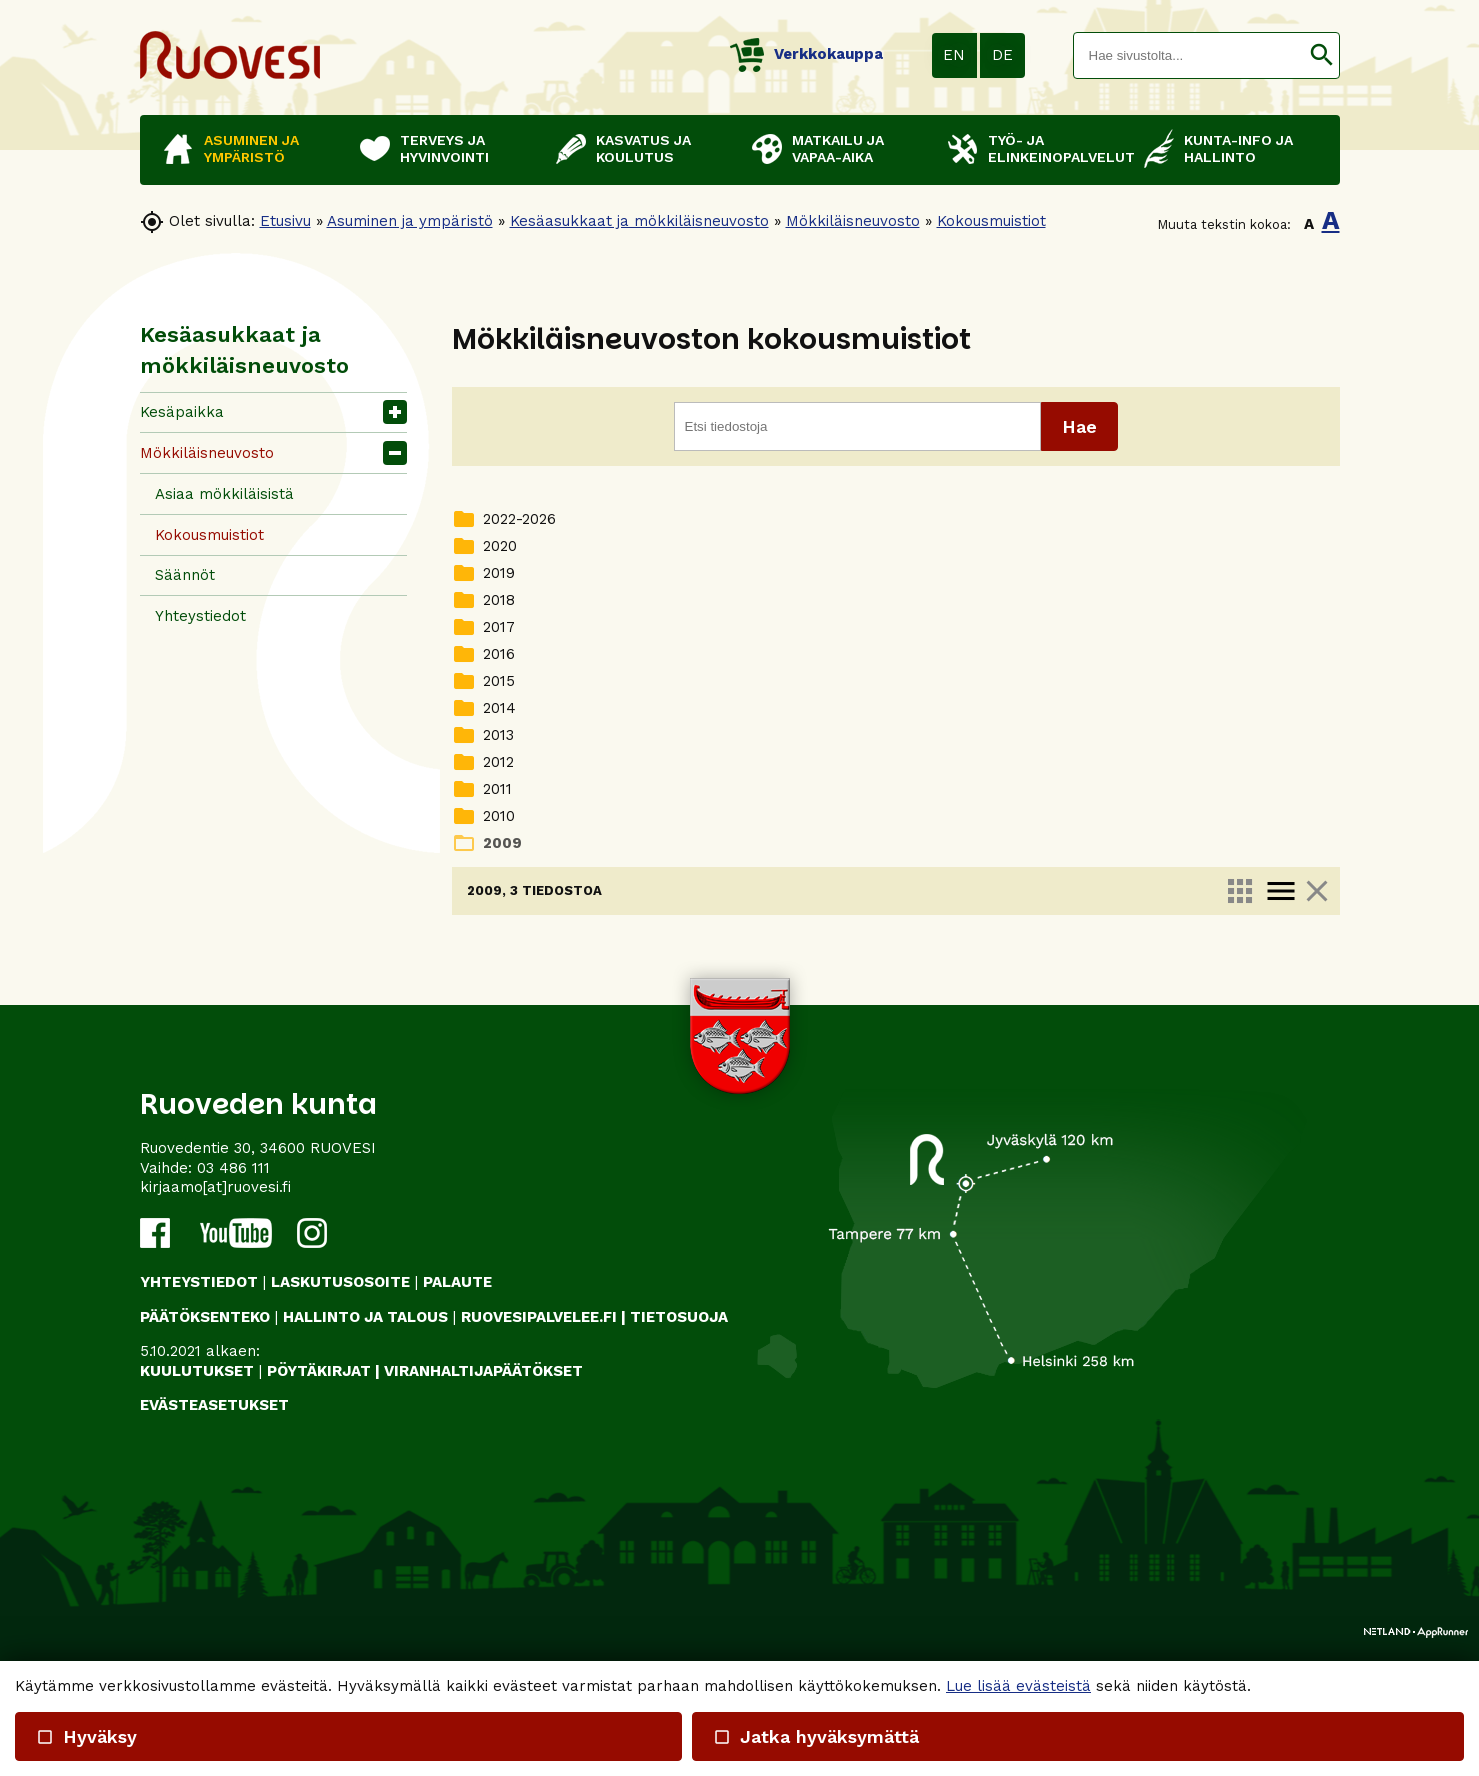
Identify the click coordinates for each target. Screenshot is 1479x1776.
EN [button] (954, 55)
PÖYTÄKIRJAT (319, 1536)
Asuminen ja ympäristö (410, 221)
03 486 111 (233, 1333)
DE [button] (1002, 55)
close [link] (1316, 891)
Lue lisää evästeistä (1018, 1686)
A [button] (1309, 224)
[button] (1321, 55)
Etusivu (285, 221)
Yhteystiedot (200, 616)
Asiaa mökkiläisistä (224, 494)
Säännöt (185, 575)
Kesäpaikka (182, 412)
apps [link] (1239, 891)
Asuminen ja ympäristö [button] (251, 148)
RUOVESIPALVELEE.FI (539, 1482)
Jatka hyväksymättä (816, 1736)
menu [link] (1280, 891)
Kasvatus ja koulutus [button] (643, 148)
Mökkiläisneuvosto (853, 221)
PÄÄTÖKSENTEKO (205, 1482)
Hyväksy (86, 1736)
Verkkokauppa (806, 54)
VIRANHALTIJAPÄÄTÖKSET (483, 1536)
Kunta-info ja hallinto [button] (1238, 148)
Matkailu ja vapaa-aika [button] (838, 148)
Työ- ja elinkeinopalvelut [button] (1056, 148)
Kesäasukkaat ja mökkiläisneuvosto (639, 221)
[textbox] (1189, 55)
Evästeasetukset (214, 1570)
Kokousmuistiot (991, 221)
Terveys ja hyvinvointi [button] (444, 148)
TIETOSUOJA (679, 1482)
